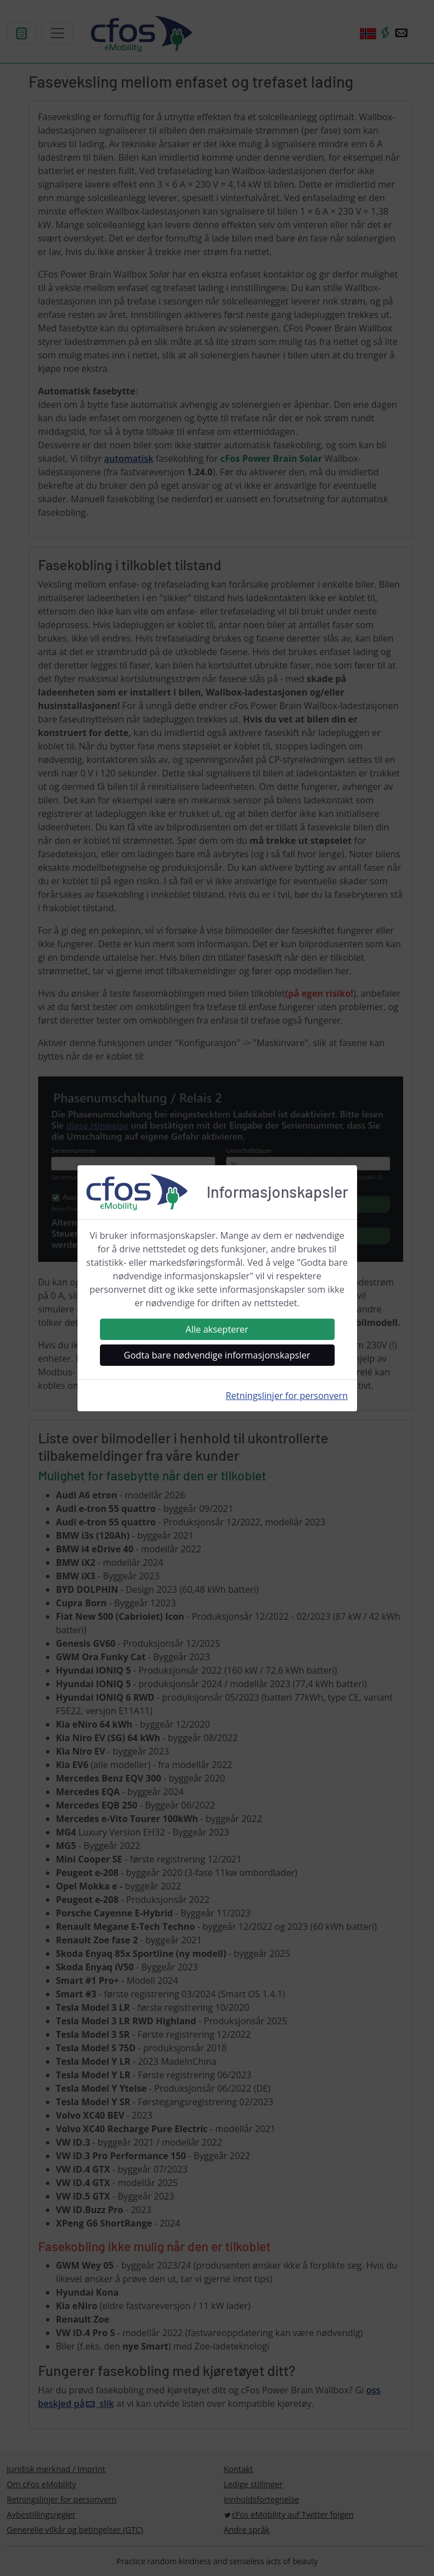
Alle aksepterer (217, 1329)
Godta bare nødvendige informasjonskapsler (217, 1355)
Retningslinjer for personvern (287, 1395)
